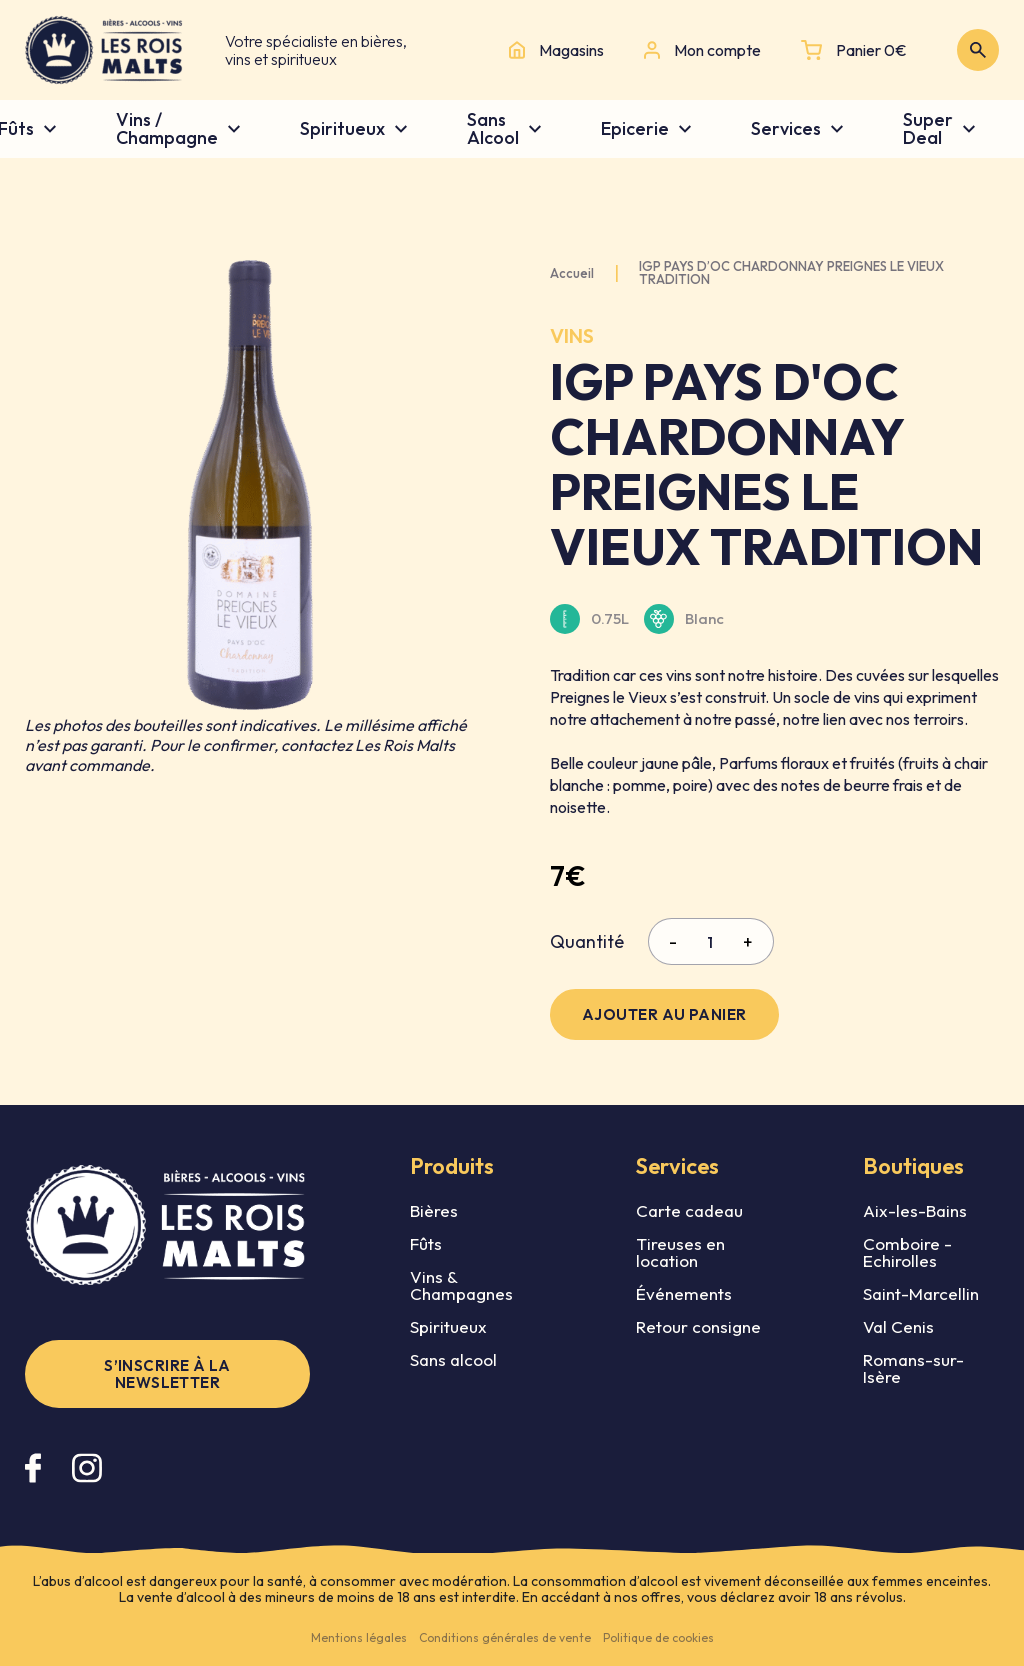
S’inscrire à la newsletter (167, 1374)
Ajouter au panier (664, 1014)
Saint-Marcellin (921, 1293)
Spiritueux (342, 129)
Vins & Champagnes (461, 1285)
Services (786, 129)
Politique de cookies (658, 1637)
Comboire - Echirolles (907, 1252)
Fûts (426, 1243)
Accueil (572, 273)
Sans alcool (453, 1359)
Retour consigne (698, 1326)
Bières (434, 1210)
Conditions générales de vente (505, 1637)
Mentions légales (359, 1637)
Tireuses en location (680, 1252)
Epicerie (635, 129)
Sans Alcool (493, 129)
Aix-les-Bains (915, 1210)
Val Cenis (898, 1326)
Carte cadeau (689, 1210)
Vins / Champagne (167, 129)
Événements (684, 1293)
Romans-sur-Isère (913, 1368)
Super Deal (928, 129)
